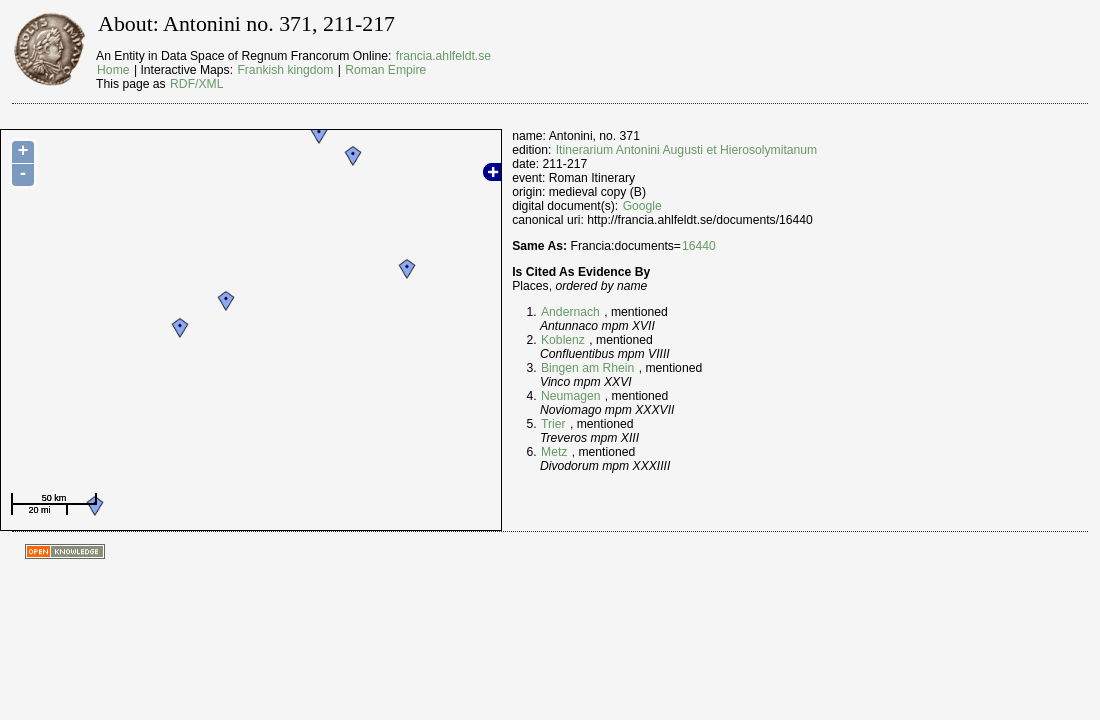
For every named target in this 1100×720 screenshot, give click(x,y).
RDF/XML (196, 84)
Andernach (570, 312)
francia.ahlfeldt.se (443, 56)
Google (642, 206)
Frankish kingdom (285, 70)
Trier (553, 424)
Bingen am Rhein (587, 368)
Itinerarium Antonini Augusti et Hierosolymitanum (686, 150)
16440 (699, 246)
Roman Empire (385, 70)
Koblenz (563, 340)
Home (113, 70)
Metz (554, 452)
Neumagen (570, 396)
